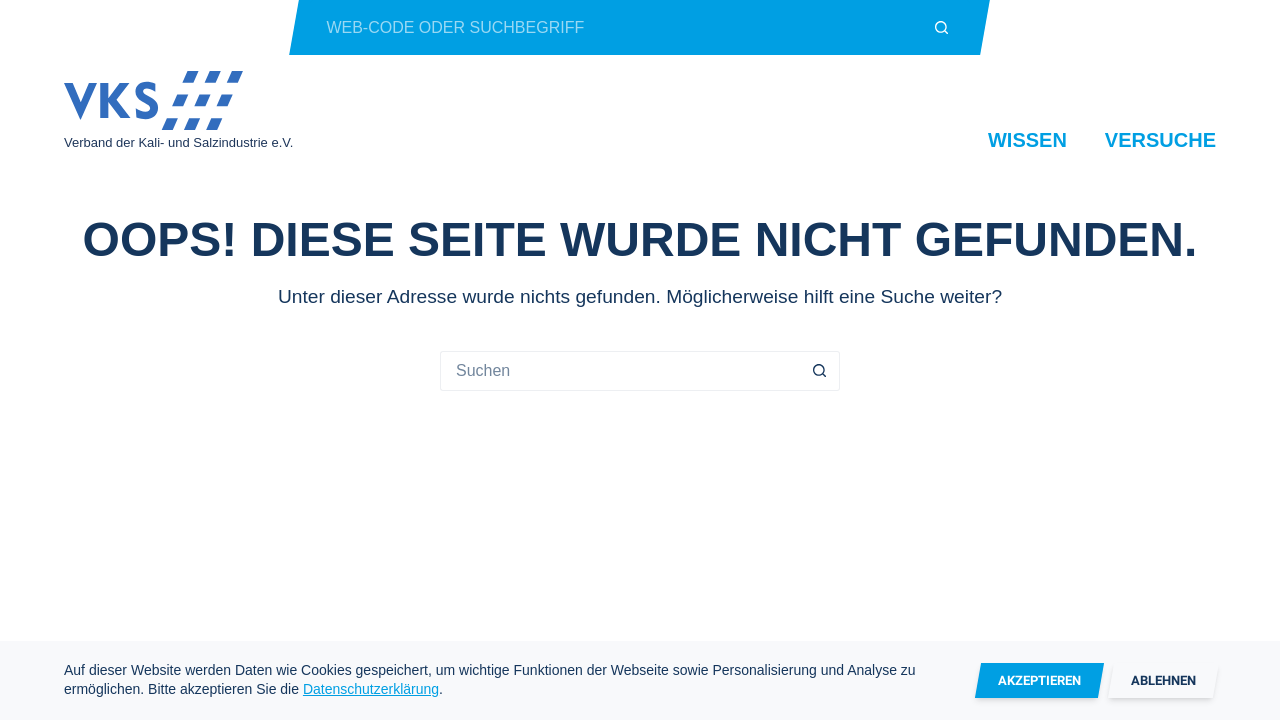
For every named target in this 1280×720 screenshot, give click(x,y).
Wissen (1027, 140)
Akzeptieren (1039, 680)
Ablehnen (1163, 680)
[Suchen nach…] (612, 27)
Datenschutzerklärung (371, 689)
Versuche (1160, 140)
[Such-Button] (942, 27)
